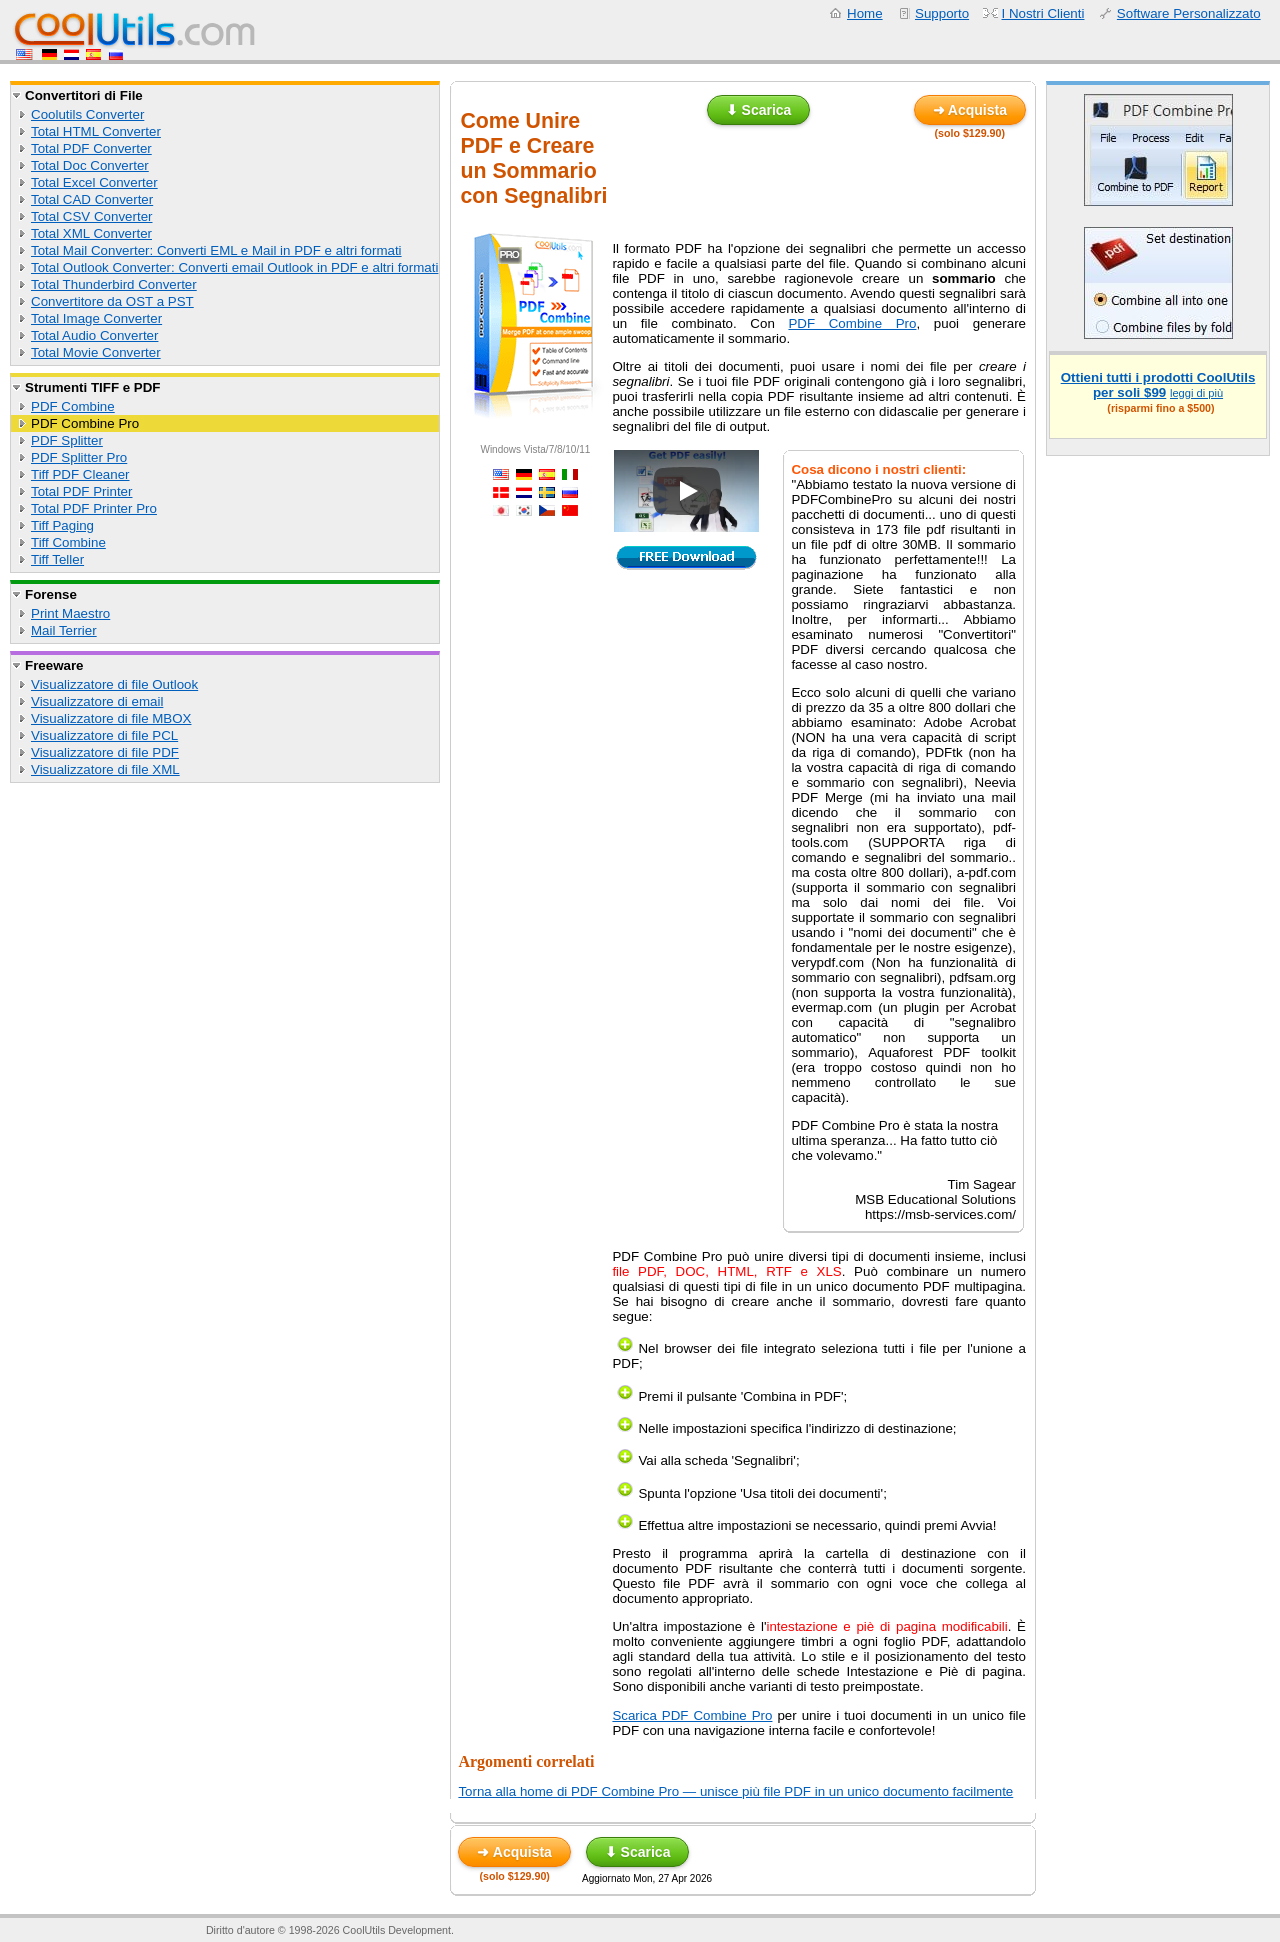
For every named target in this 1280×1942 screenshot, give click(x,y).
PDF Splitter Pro (79, 457)
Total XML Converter (91, 233)
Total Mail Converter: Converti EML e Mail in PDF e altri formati (216, 250)
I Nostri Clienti (1043, 13)
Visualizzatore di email (97, 701)
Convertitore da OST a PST (112, 301)
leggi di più (1196, 393)
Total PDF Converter (91, 148)
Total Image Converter (96, 318)
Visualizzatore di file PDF (105, 752)
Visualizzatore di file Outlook (114, 684)
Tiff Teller (57, 559)
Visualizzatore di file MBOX (111, 718)
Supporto (942, 13)
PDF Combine (73, 406)
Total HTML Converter (96, 131)
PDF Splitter (67, 440)
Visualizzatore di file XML (105, 769)
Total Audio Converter (94, 335)
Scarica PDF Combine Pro (692, 1715)
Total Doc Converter (90, 165)
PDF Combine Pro (85, 423)
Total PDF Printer (81, 491)
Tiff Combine (68, 542)
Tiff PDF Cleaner (80, 474)
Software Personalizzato (1189, 13)
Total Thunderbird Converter (114, 284)
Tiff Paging (62, 525)
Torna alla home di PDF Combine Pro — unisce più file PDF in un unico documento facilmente (735, 1791)
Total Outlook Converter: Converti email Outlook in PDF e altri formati (234, 267)
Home (865, 13)
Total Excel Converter (94, 182)
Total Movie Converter (96, 352)
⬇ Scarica (759, 110)
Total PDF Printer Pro (94, 508)
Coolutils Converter (87, 114)
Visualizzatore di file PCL (104, 735)
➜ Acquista (970, 110)
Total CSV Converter (91, 216)
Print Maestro (70, 613)
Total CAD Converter (92, 199)
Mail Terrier (64, 630)
